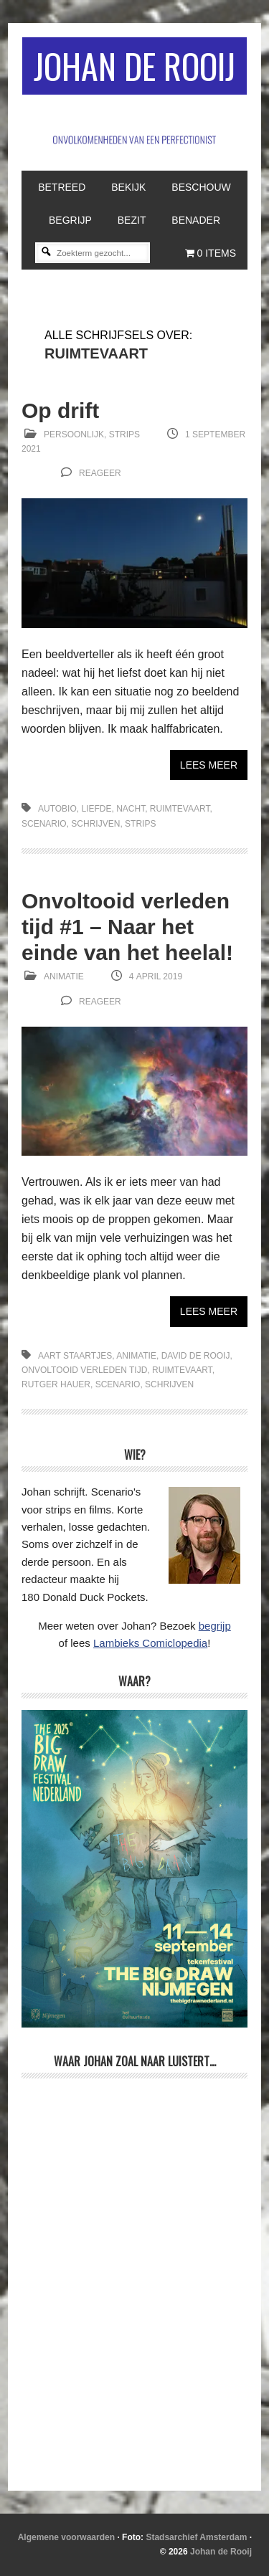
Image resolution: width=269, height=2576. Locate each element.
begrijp (215, 1626)
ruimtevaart (180, 809)
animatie (136, 1356)
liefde (96, 809)
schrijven (95, 824)
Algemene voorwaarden (66, 2537)
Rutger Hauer (56, 1384)
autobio (57, 809)
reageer (100, 473)
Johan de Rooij (134, 65)
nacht (130, 809)
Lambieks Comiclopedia (150, 1643)
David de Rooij (195, 1356)
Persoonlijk (74, 434)
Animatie (64, 976)
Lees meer (208, 765)
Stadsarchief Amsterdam (196, 2537)
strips (140, 824)
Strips (124, 434)
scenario (44, 824)
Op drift (60, 410)
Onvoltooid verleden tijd (84, 1370)
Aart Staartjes (75, 1356)
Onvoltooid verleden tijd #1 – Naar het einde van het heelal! (127, 926)
